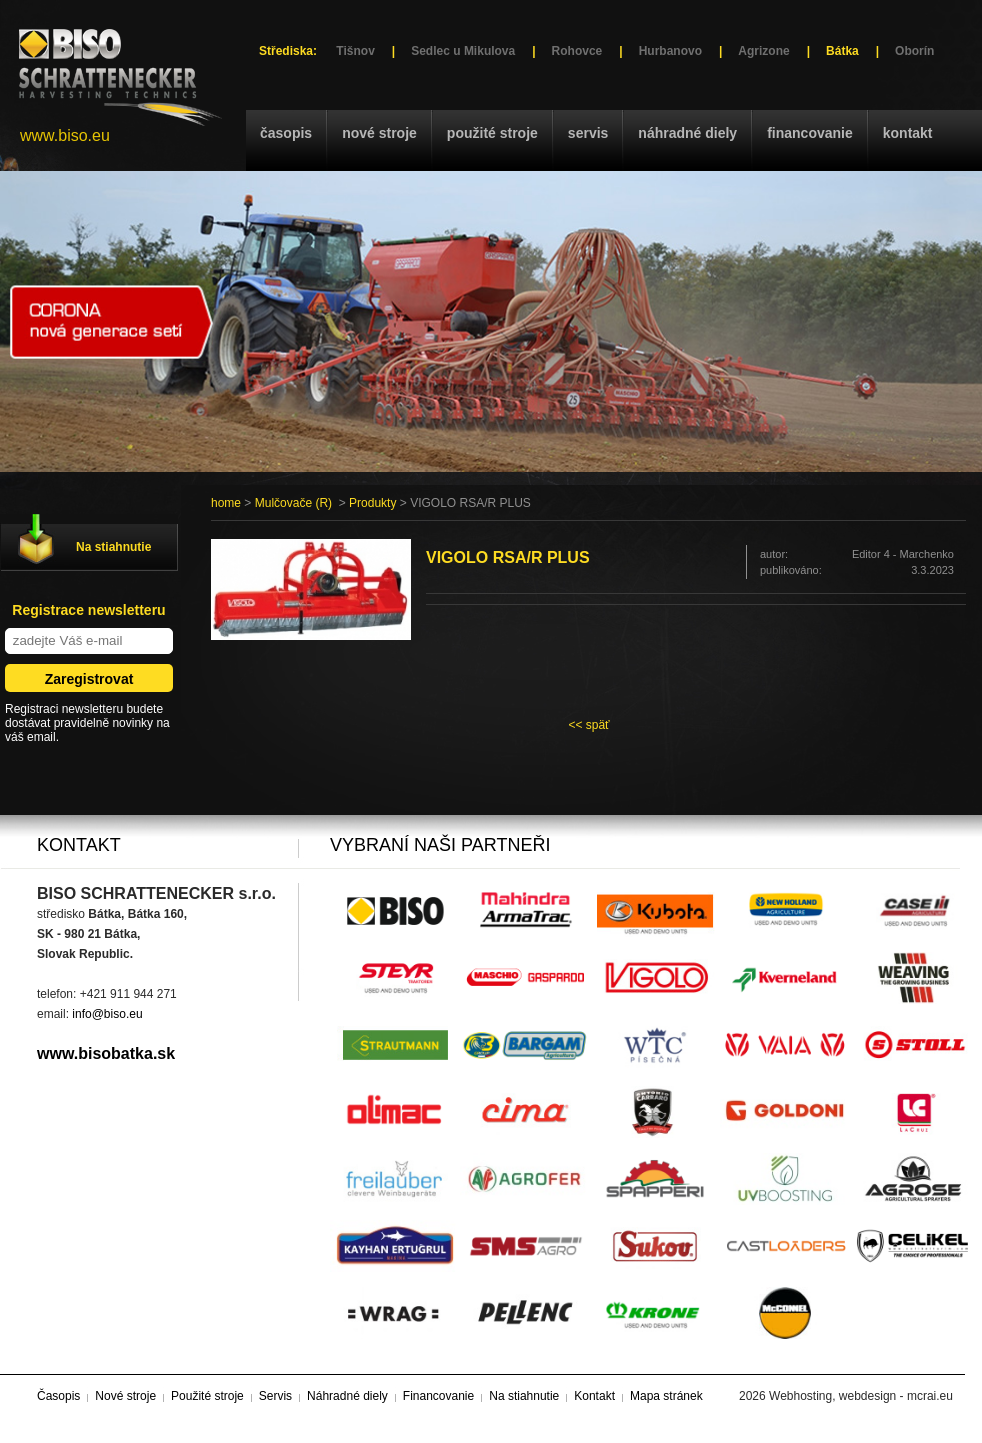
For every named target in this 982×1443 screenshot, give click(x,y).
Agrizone (763, 51)
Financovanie (810, 133)
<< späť (588, 725)
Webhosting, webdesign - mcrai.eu (861, 1396)
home (226, 503)
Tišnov (355, 51)
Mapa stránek (666, 1396)
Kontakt (908, 133)
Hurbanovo (670, 51)
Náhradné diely (687, 133)
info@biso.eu (107, 1014)
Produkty (372, 503)
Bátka (842, 51)
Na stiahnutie (113, 547)
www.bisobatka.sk (106, 1053)
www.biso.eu (65, 135)
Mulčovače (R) (293, 503)
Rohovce (577, 51)
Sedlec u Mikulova (463, 51)
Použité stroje (492, 133)
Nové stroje (379, 133)
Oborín (914, 51)
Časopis (286, 133)
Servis (588, 133)
